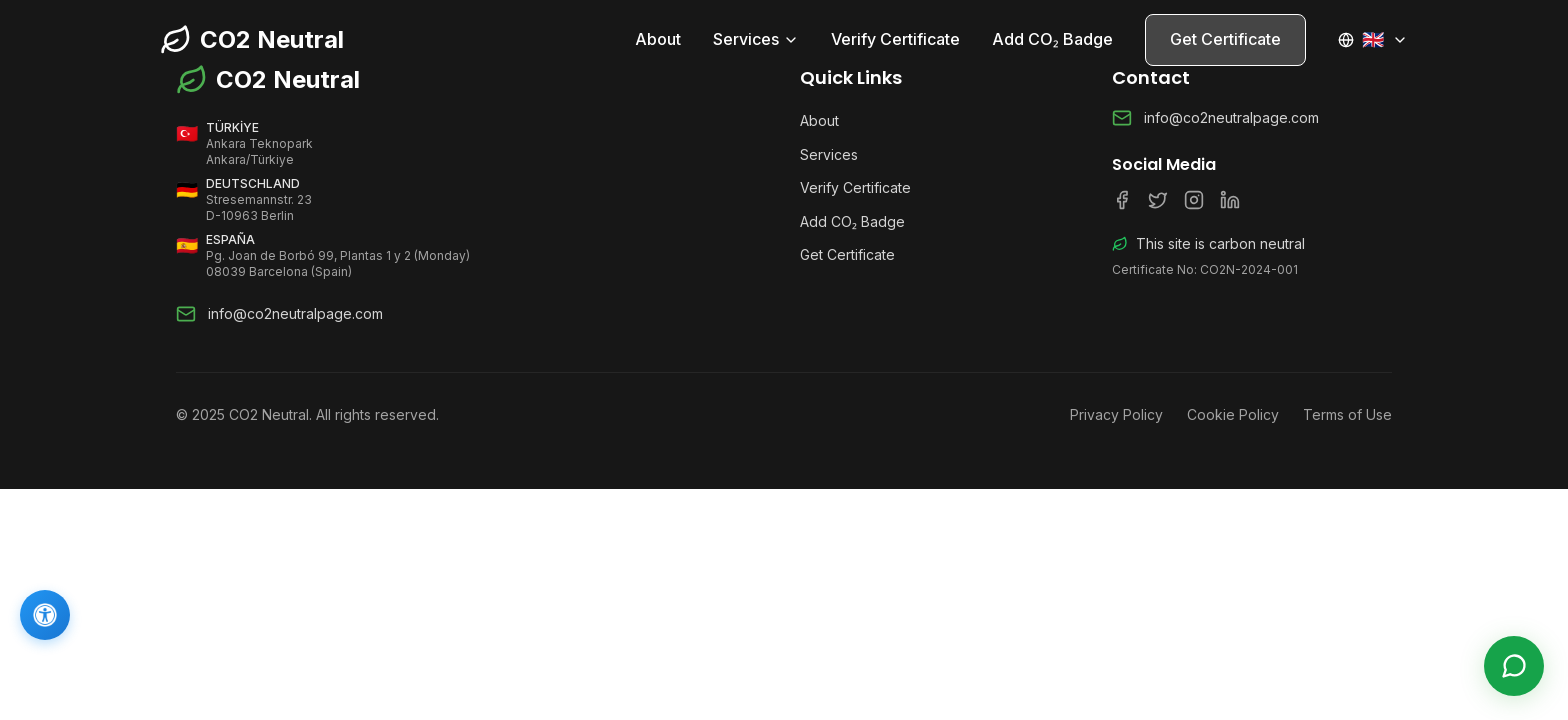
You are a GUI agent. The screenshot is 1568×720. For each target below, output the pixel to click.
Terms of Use (1347, 414)
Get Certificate (1225, 39)
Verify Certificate (895, 39)
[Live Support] (1514, 666)
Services (756, 39)
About (658, 39)
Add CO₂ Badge (1052, 39)
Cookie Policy (1233, 414)
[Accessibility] (45, 615)
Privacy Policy (1116, 414)
